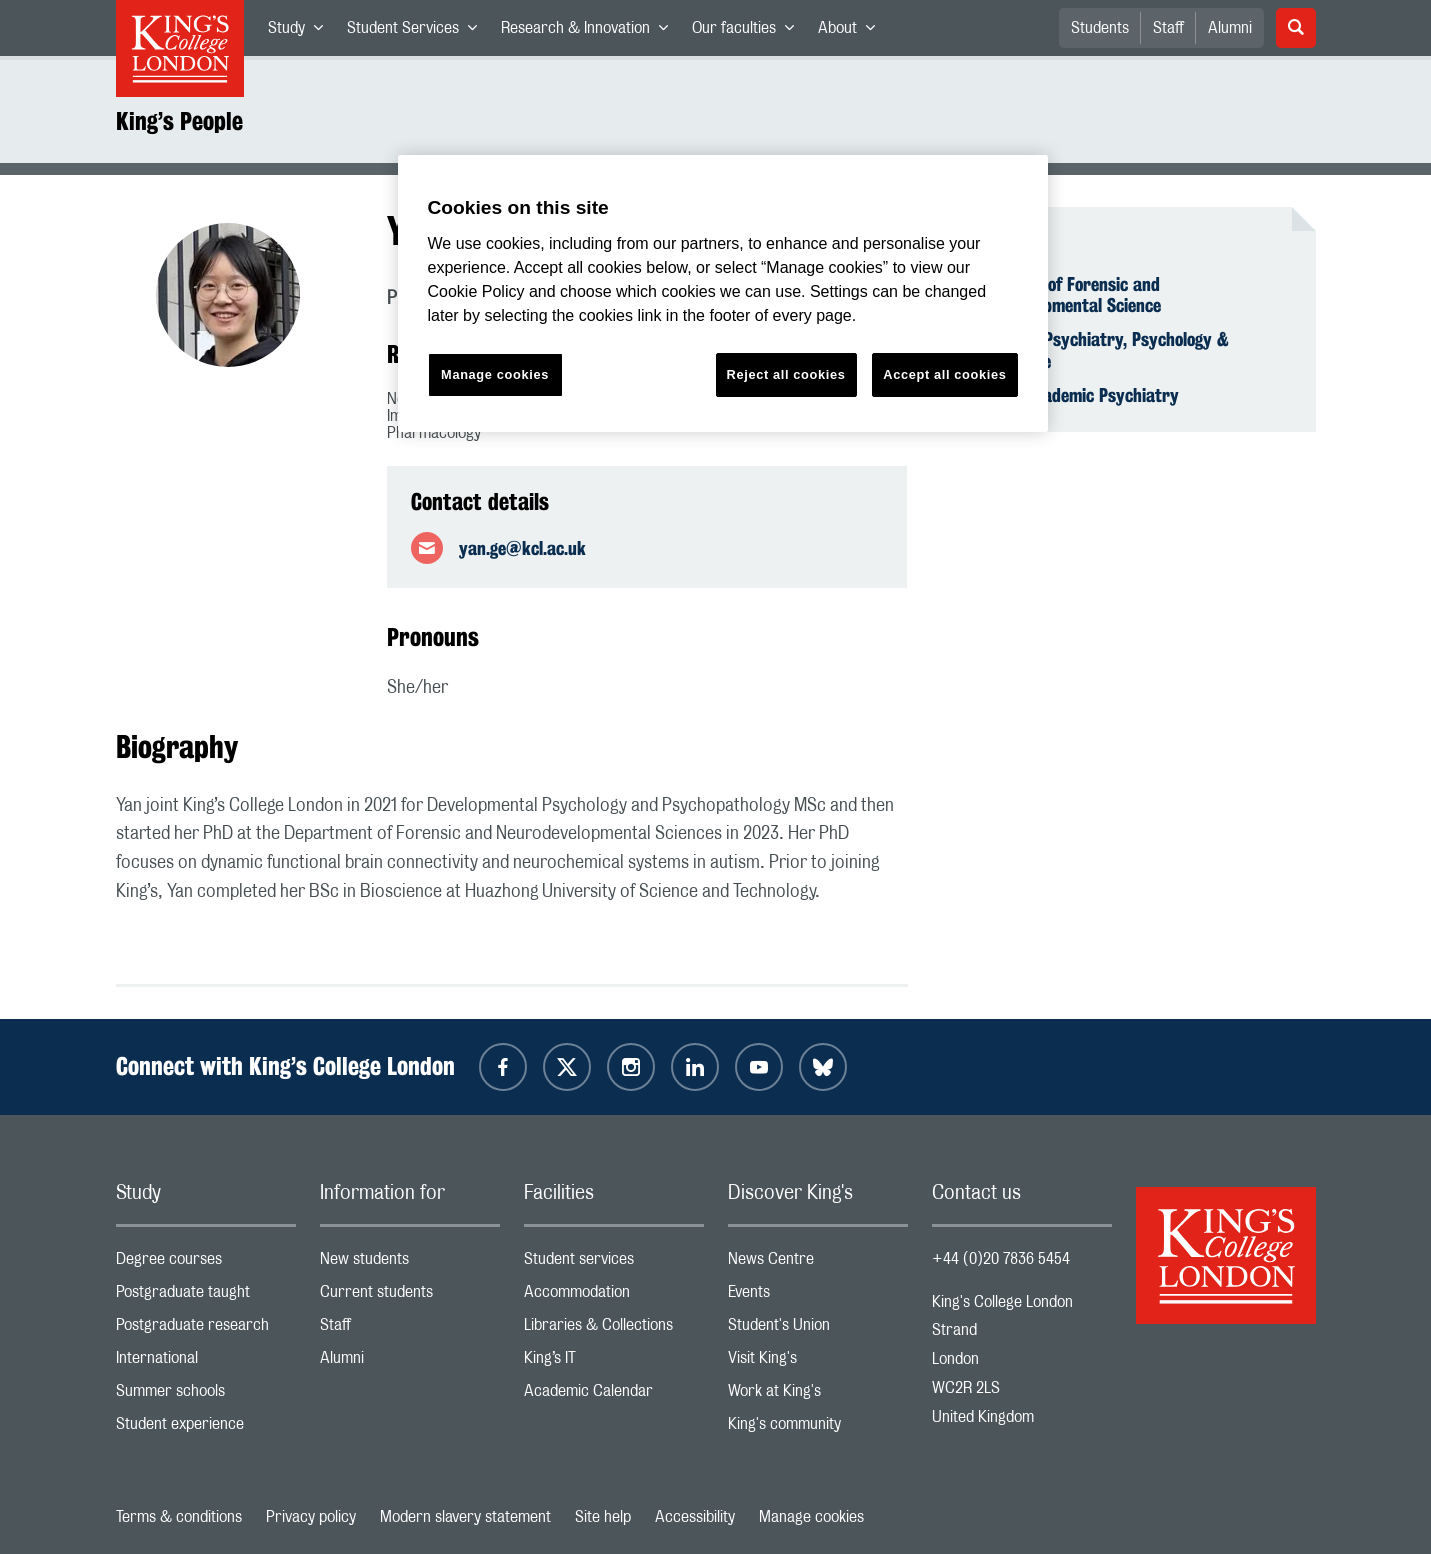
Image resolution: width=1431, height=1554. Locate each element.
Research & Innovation (590, 32)
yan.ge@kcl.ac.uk (522, 548)
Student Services (418, 32)
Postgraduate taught (206, 1296)
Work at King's (818, 1395)
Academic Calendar (614, 1395)
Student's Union (818, 1329)
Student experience (206, 1428)
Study (301, 32)
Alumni (1230, 28)
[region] (723, 293)
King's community (818, 1428)
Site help (603, 1517)
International (206, 1362)
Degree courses (206, 1263)
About (852, 32)
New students (410, 1263)
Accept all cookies (944, 374)
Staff (1168, 28)
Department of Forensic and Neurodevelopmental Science (1058, 295)
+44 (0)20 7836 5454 (1001, 1259)
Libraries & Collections (614, 1329)
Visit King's (818, 1362)
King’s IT (614, 1362)
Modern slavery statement (465, 1517)
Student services (614, 1263)
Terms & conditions (179, 1517)
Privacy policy (311, 1517)
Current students (410, 1296)
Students (1100, 28)
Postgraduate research (206, 1329)
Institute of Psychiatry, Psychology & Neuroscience (1092, 350)
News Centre (818, 1263)
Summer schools (206, 1395)
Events (818, 1296)
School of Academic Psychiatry (1067, 395)
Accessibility (695, 1517)
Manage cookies (811, 1517)
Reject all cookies (786, 374)
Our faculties (749, 32)
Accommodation (614, 1296)
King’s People (179, 121)
